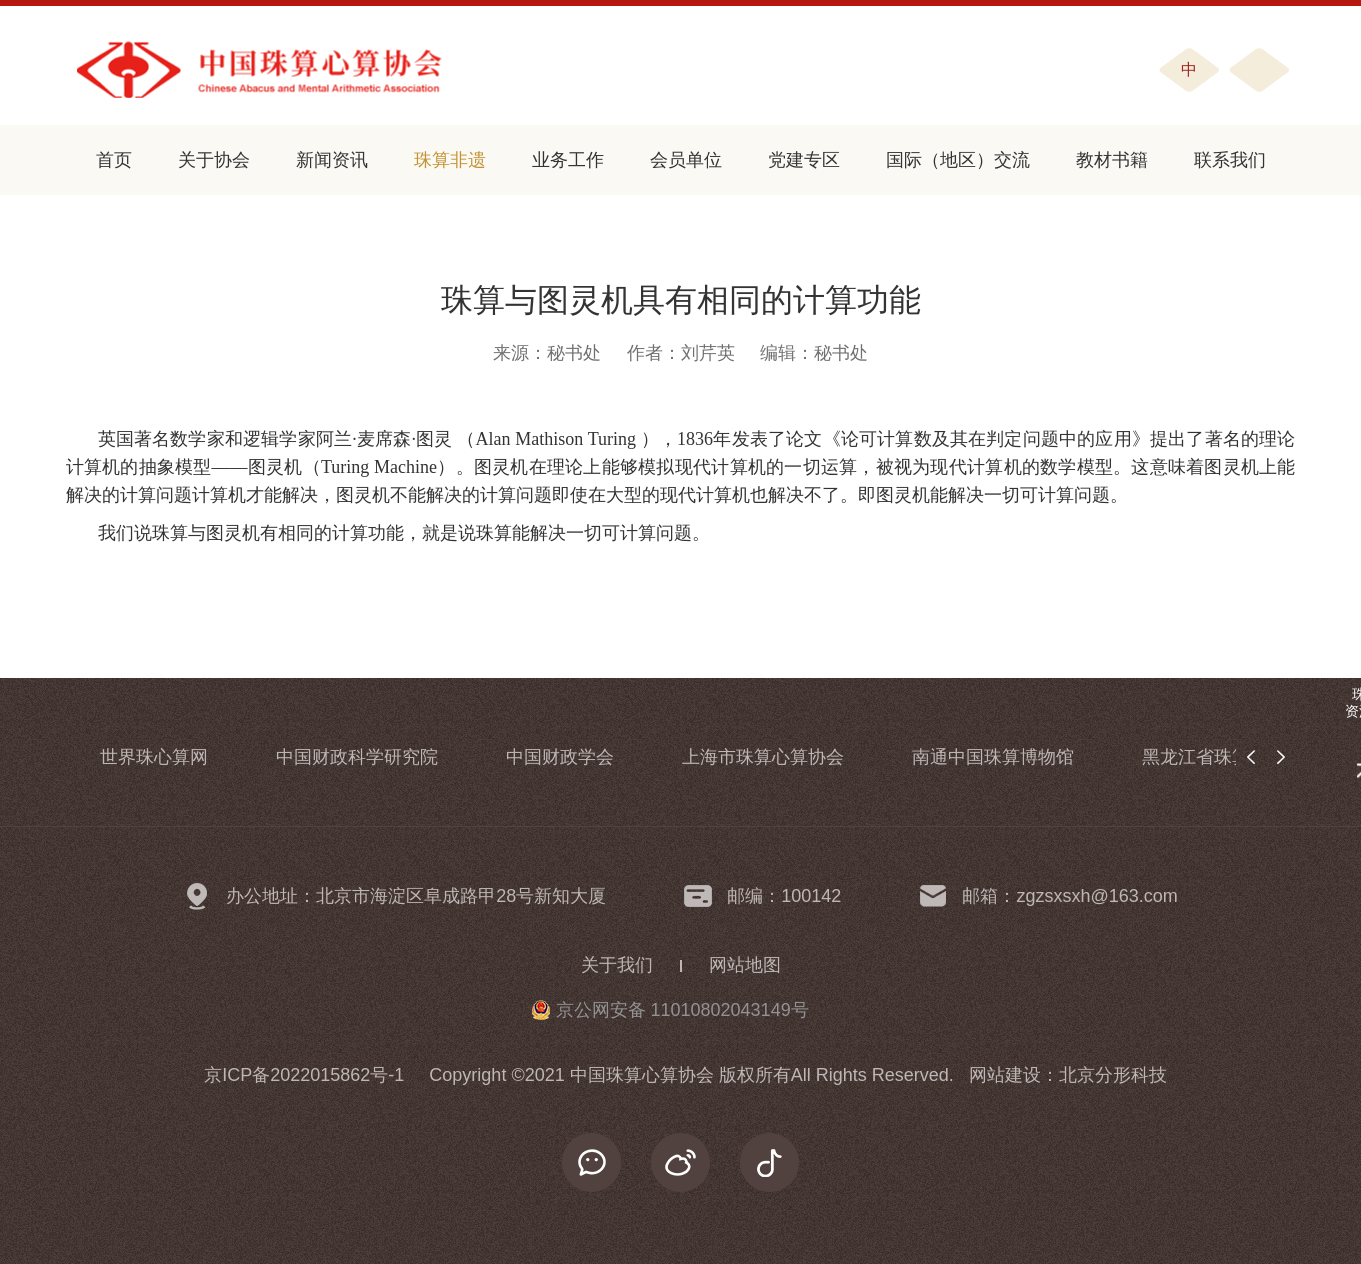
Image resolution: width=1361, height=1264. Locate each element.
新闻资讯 (332, 160)
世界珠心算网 (154, 757)
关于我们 (617, 965)
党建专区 (804, 160)
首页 (114, 160)
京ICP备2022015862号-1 (304, 1075)
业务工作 (568, 160)
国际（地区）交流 (958, 160)
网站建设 (1005, 1075)
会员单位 (686, 160)
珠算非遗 (450, 160)
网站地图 (745, 965)
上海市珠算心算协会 (763, 757)
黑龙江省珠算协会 (1214, 757)
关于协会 (214, 160)
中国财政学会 (560, 757)
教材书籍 (1112, 160)
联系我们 (1230, 160)
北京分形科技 (1113, 1075)
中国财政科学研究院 (357, 757)
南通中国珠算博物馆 (993, 757)
